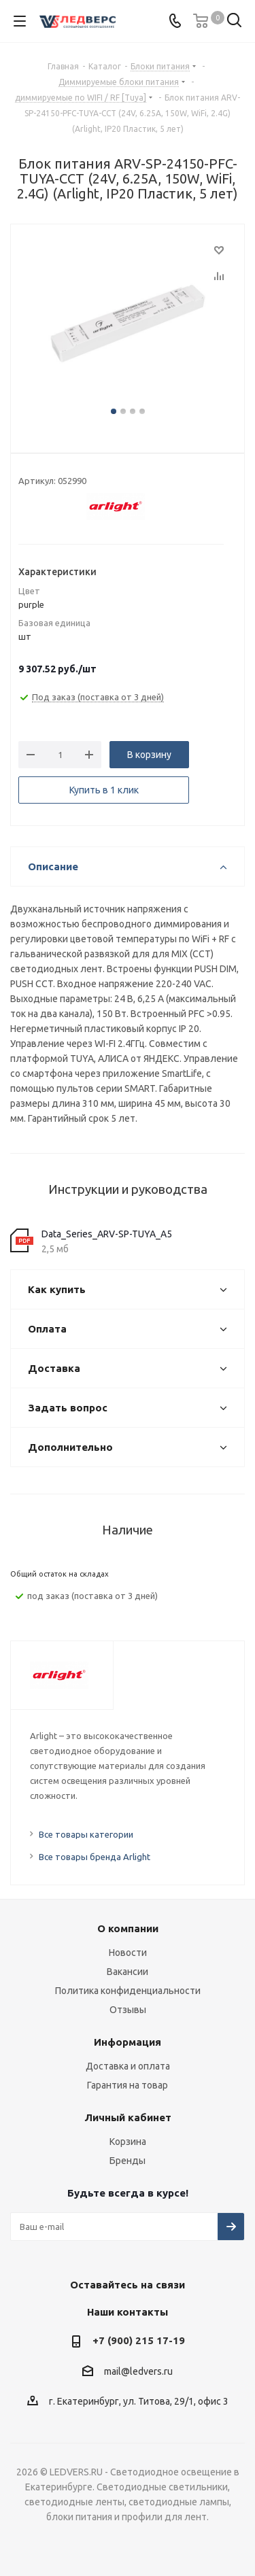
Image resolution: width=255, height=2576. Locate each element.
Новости (128, 1952)
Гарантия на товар (127, 2085)
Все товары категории (86, 1834)
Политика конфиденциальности (128, 1990)
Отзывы (127, 2009)
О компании (127, 1928)
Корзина (127, 2141)
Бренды (127, 2160)
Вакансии (127, 1971)
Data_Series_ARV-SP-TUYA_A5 (106, 1234)
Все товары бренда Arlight (94, 1856)
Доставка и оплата (128, 2066)
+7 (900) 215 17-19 (138, 2340)
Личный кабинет (127, 2117)
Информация (127, 2042)
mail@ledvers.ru (138, 2371)
